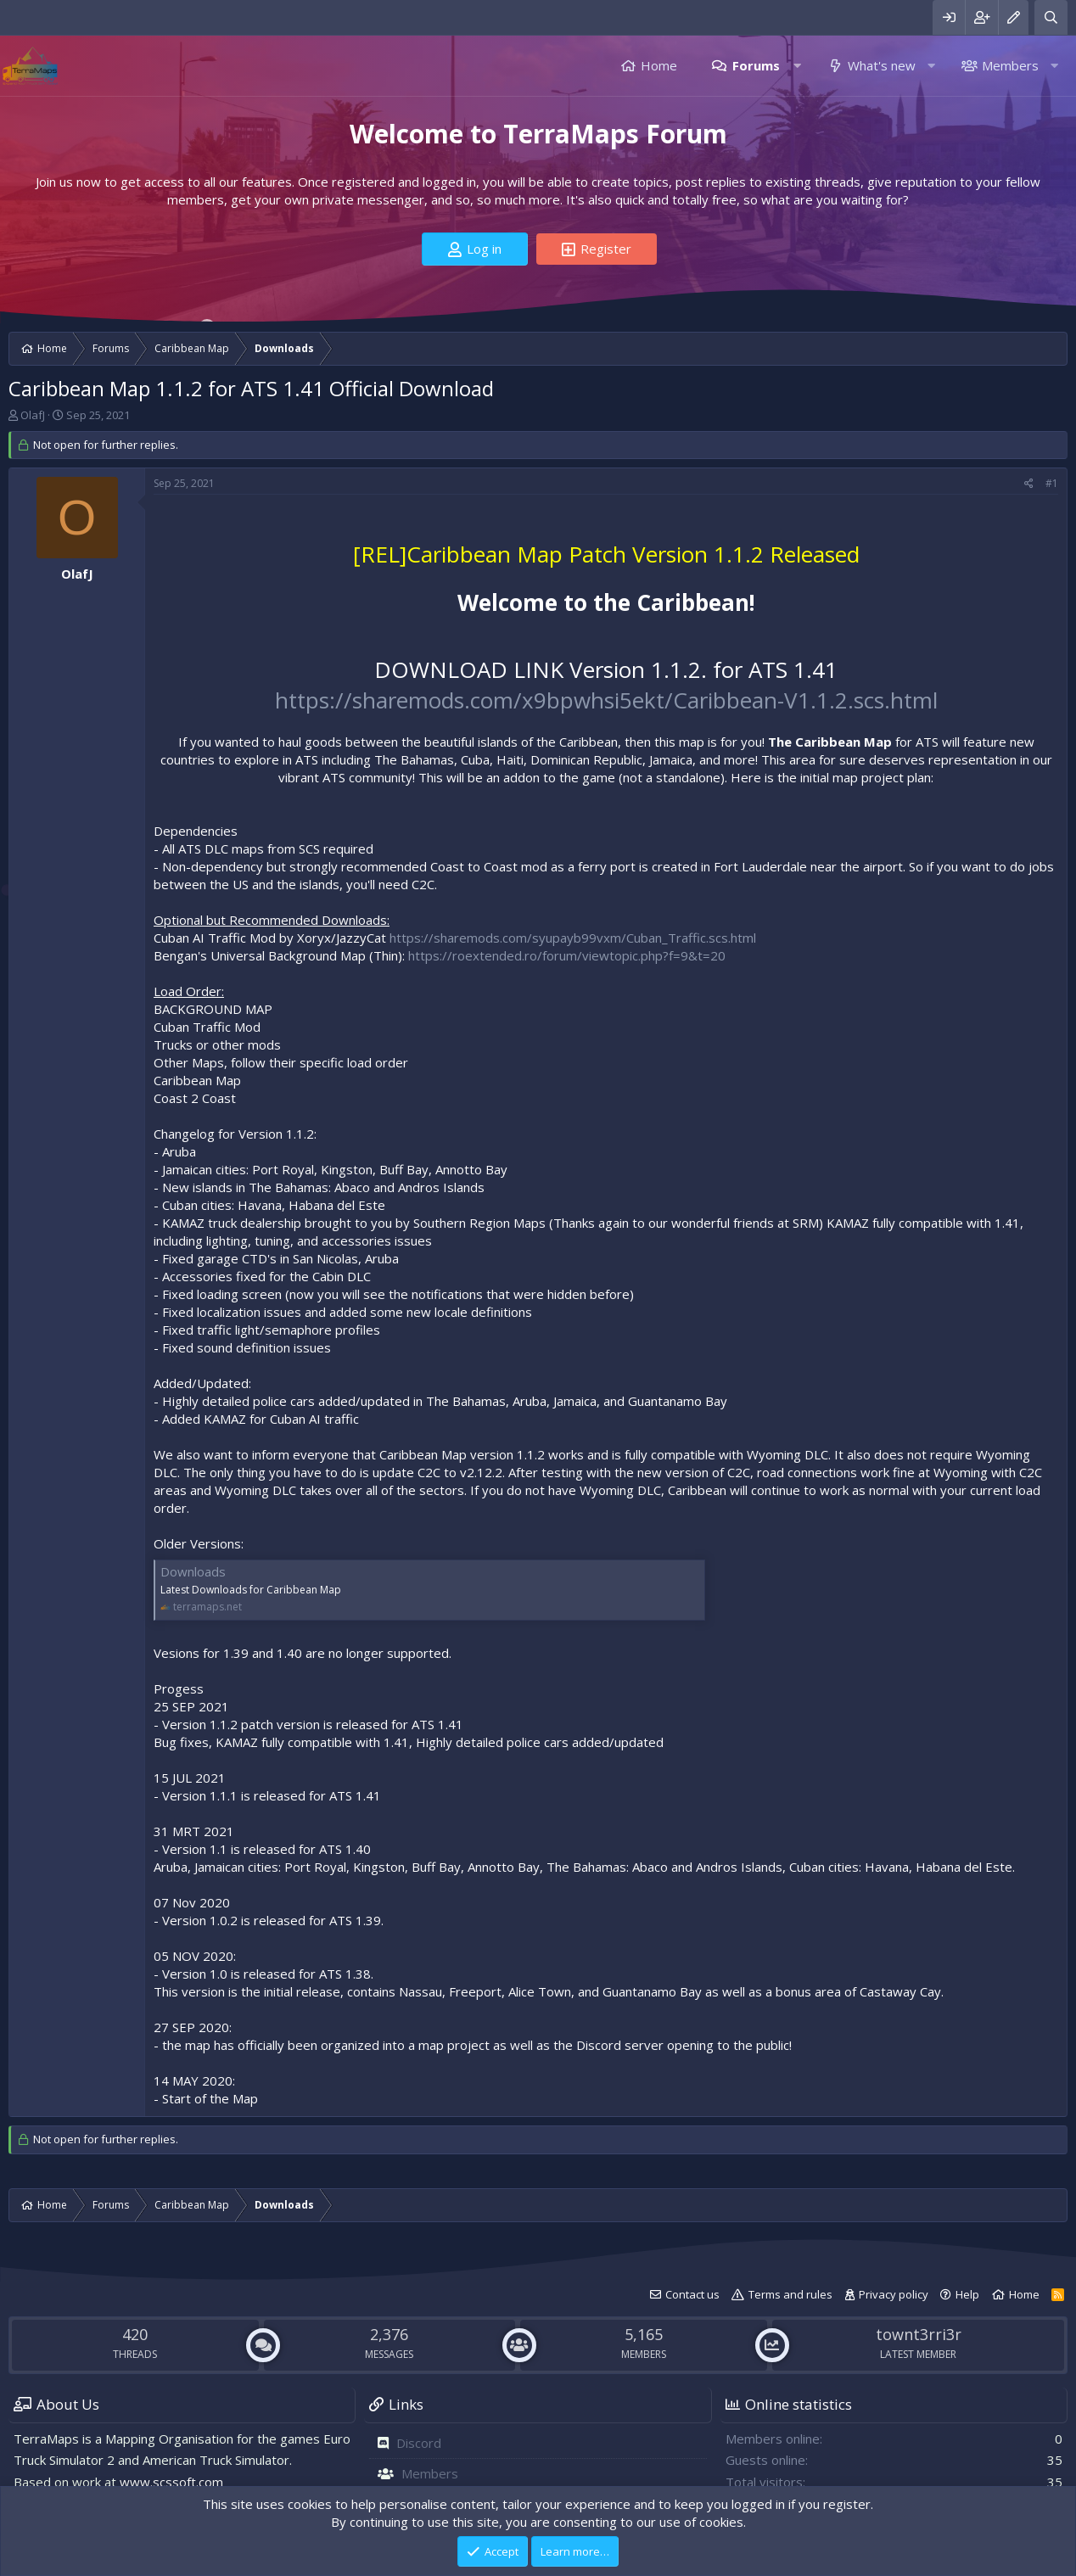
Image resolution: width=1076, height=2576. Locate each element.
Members (1010, 65)
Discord (418, 2442)
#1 (1051, 483)
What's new (882, 65)
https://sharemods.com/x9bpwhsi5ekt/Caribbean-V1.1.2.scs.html (606, 700)
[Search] (1051, 17)
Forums (756, 65)
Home (659, 65)
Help (967, 2294)
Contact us (692, 2294)
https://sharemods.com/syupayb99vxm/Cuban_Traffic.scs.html (572, 937)
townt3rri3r (918, 2334)
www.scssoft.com (171, 2481)
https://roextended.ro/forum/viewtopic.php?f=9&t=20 (567, 955)
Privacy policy (893, 2294)
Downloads (193, 1571)
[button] (797, 66)
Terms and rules (790, 2294)
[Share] (1029, 484)
